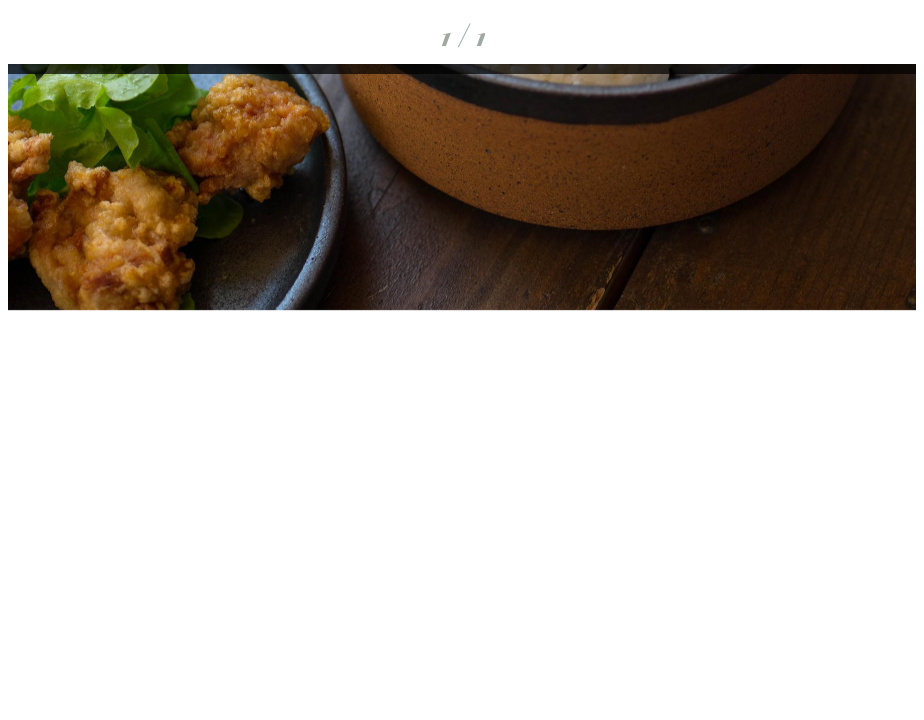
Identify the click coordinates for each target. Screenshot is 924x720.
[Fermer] (36, 36)
